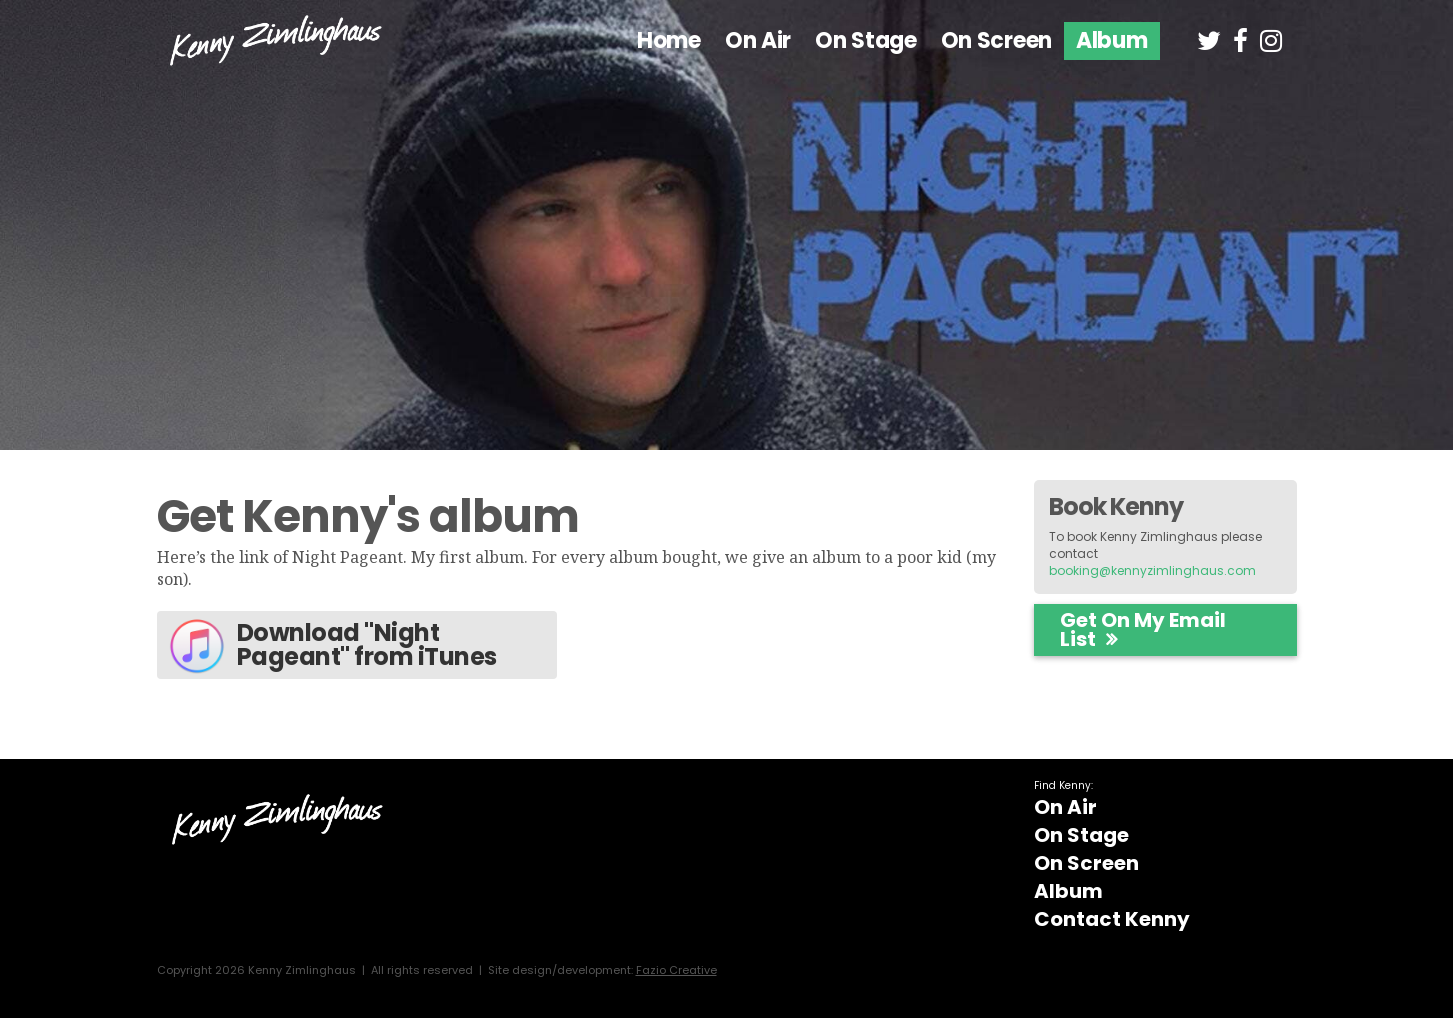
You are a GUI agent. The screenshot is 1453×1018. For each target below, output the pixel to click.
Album (1112, 40)
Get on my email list (1143, 629)
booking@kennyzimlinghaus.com (1152, 570)
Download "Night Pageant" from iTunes (332, 646)
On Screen (996, 40)
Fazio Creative (676, 970)
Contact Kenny (1112, 919)
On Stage (866, 40)
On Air (758, 40)
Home (669, 40)
